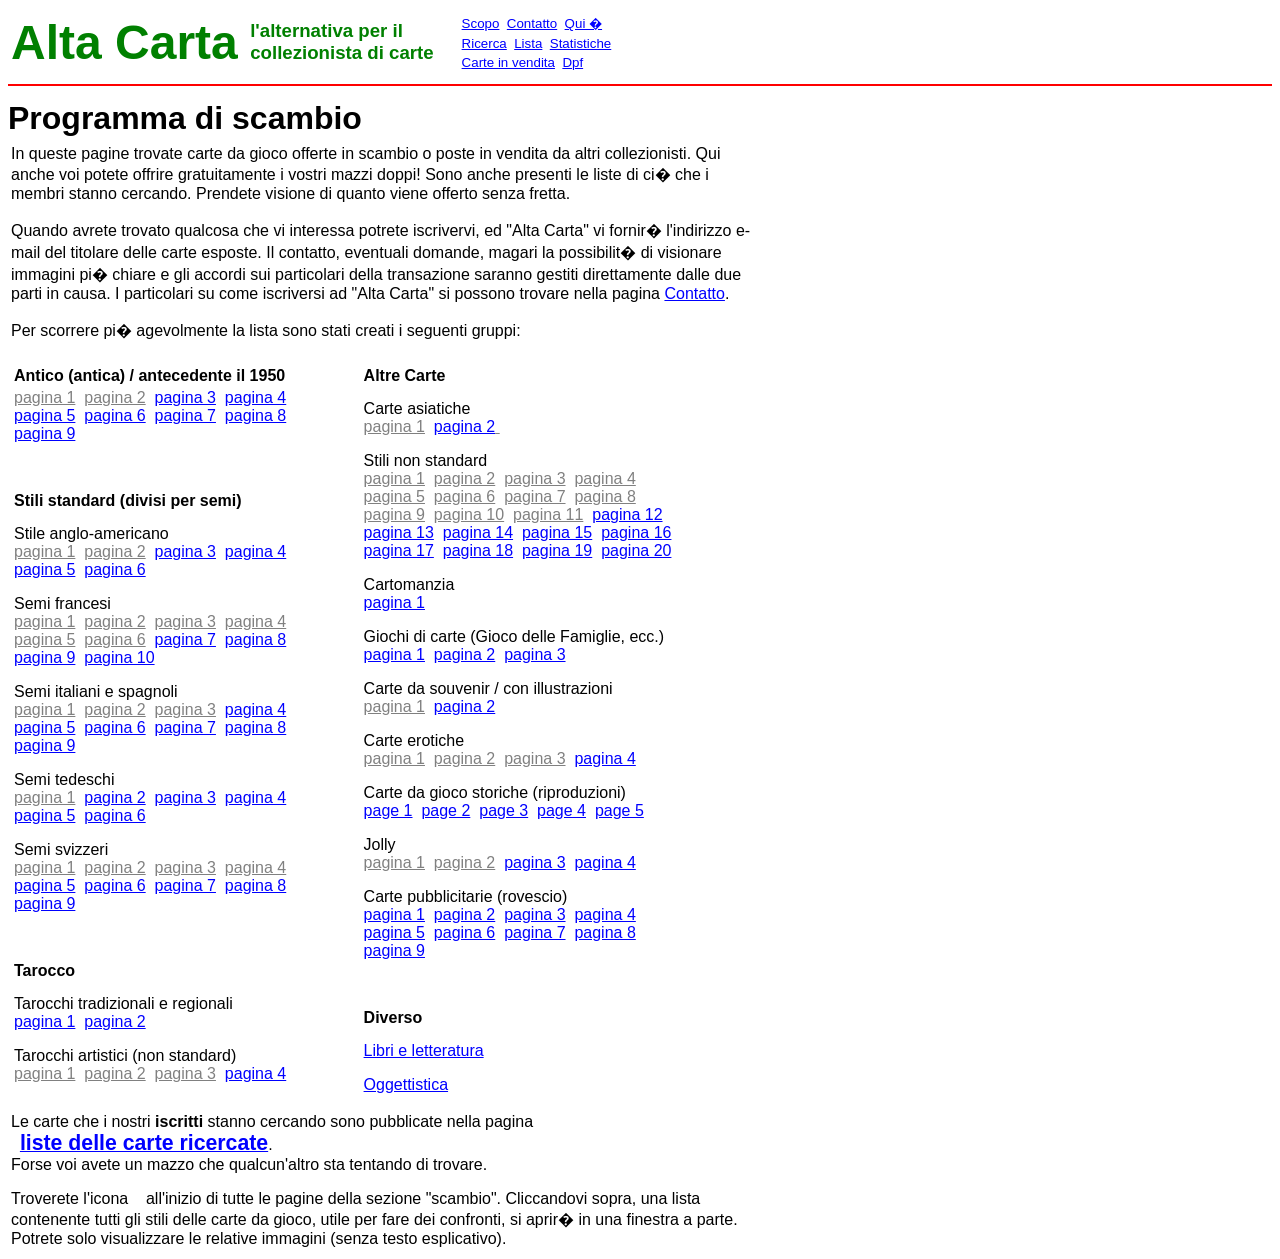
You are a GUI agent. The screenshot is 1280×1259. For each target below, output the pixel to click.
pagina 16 (636, 532)
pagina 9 (44, 433)
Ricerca (484, 43)
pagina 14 (478, 532)
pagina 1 (44, 1021)
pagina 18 (478, 550)
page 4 (561, 810)
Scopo (481, 23)
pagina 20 (636, 550)
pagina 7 (185, 415)
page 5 (619, 810)
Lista (528, 43)
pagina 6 (114, 415)
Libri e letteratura (424, 1050)
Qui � (583, 23)
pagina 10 (119, 657)
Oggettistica (406, 1084)
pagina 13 (399, 532)
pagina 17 (399, 550)
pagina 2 (114, 797)
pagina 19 (557, 550)
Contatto (532, 23)
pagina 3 (185, 397)
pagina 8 (255, 415)
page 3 (503, 810)
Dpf (572, 62)
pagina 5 (44, 415)
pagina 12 (627, 514)
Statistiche (581, 43)
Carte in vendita (508, 62)
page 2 (445, 810)
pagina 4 (255, 397)
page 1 (388, 810)
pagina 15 (557, 532)
